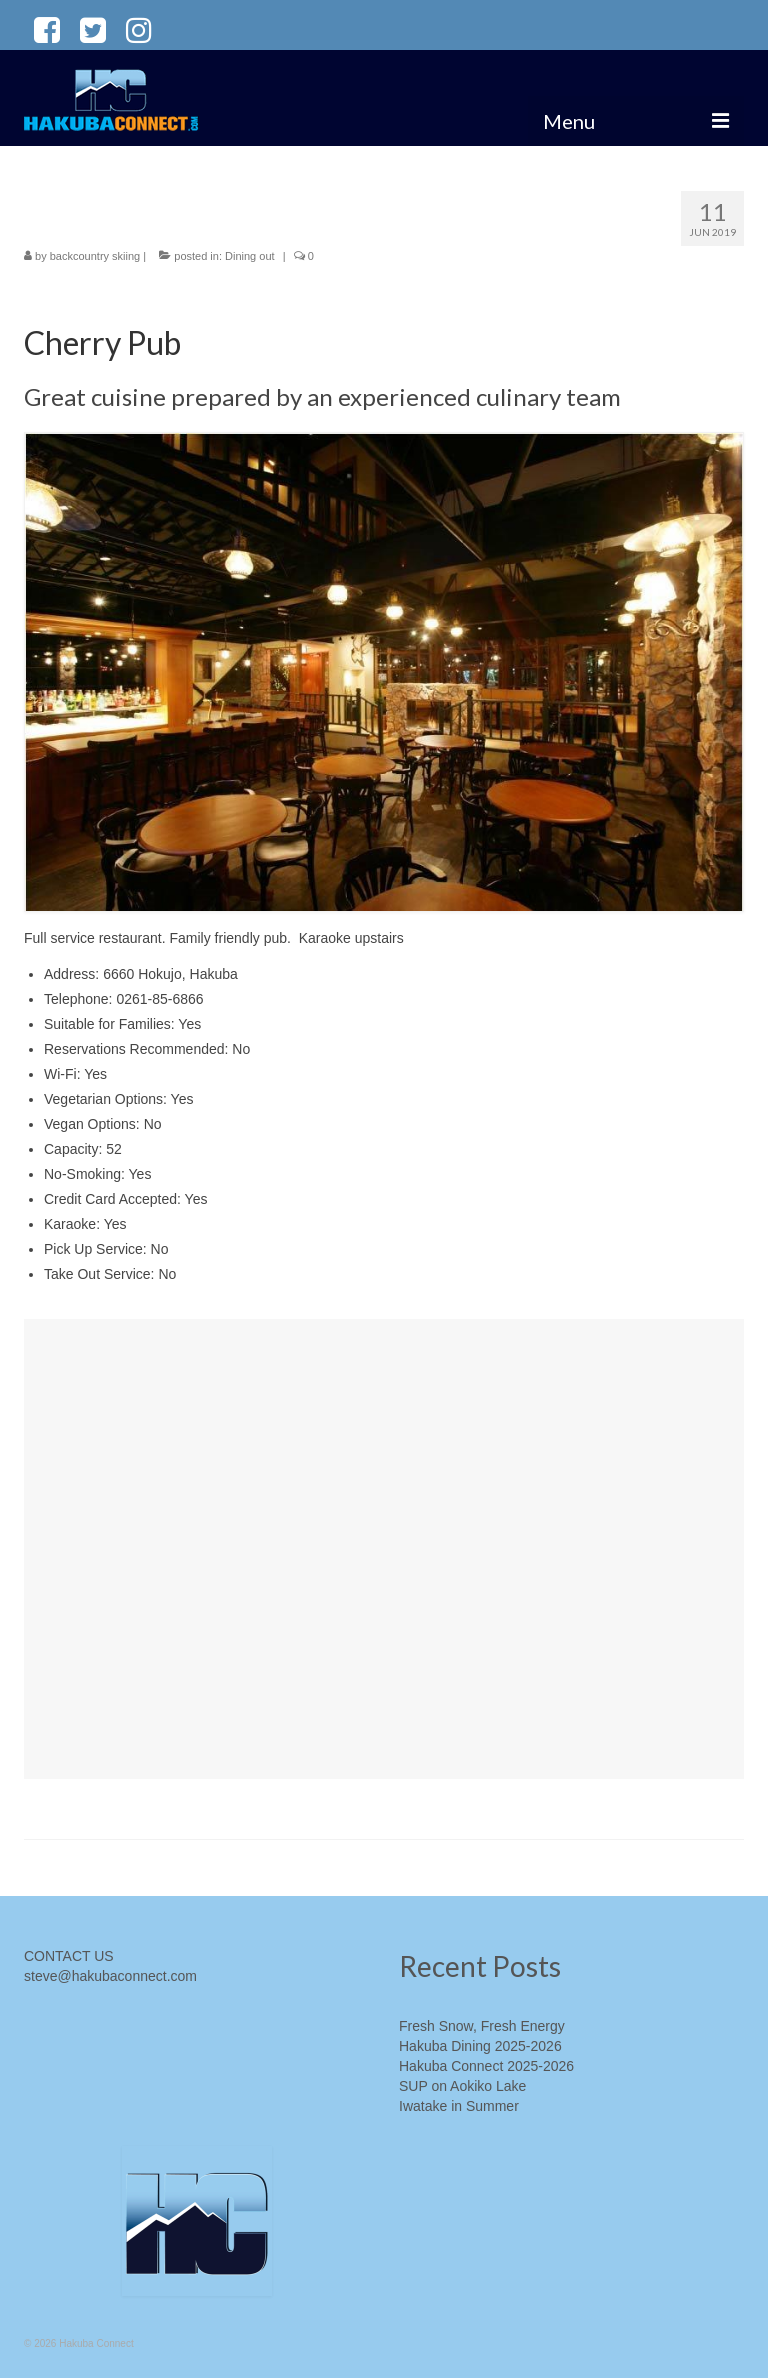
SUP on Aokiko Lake (462, 2086)
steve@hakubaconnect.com (110, 1976)
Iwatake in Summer (459, 2106)
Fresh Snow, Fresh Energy (482, 2026)
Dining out (250, 256)
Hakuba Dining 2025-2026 (480, 2046)
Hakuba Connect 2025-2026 (486, 2066)
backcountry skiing (95, 256)
